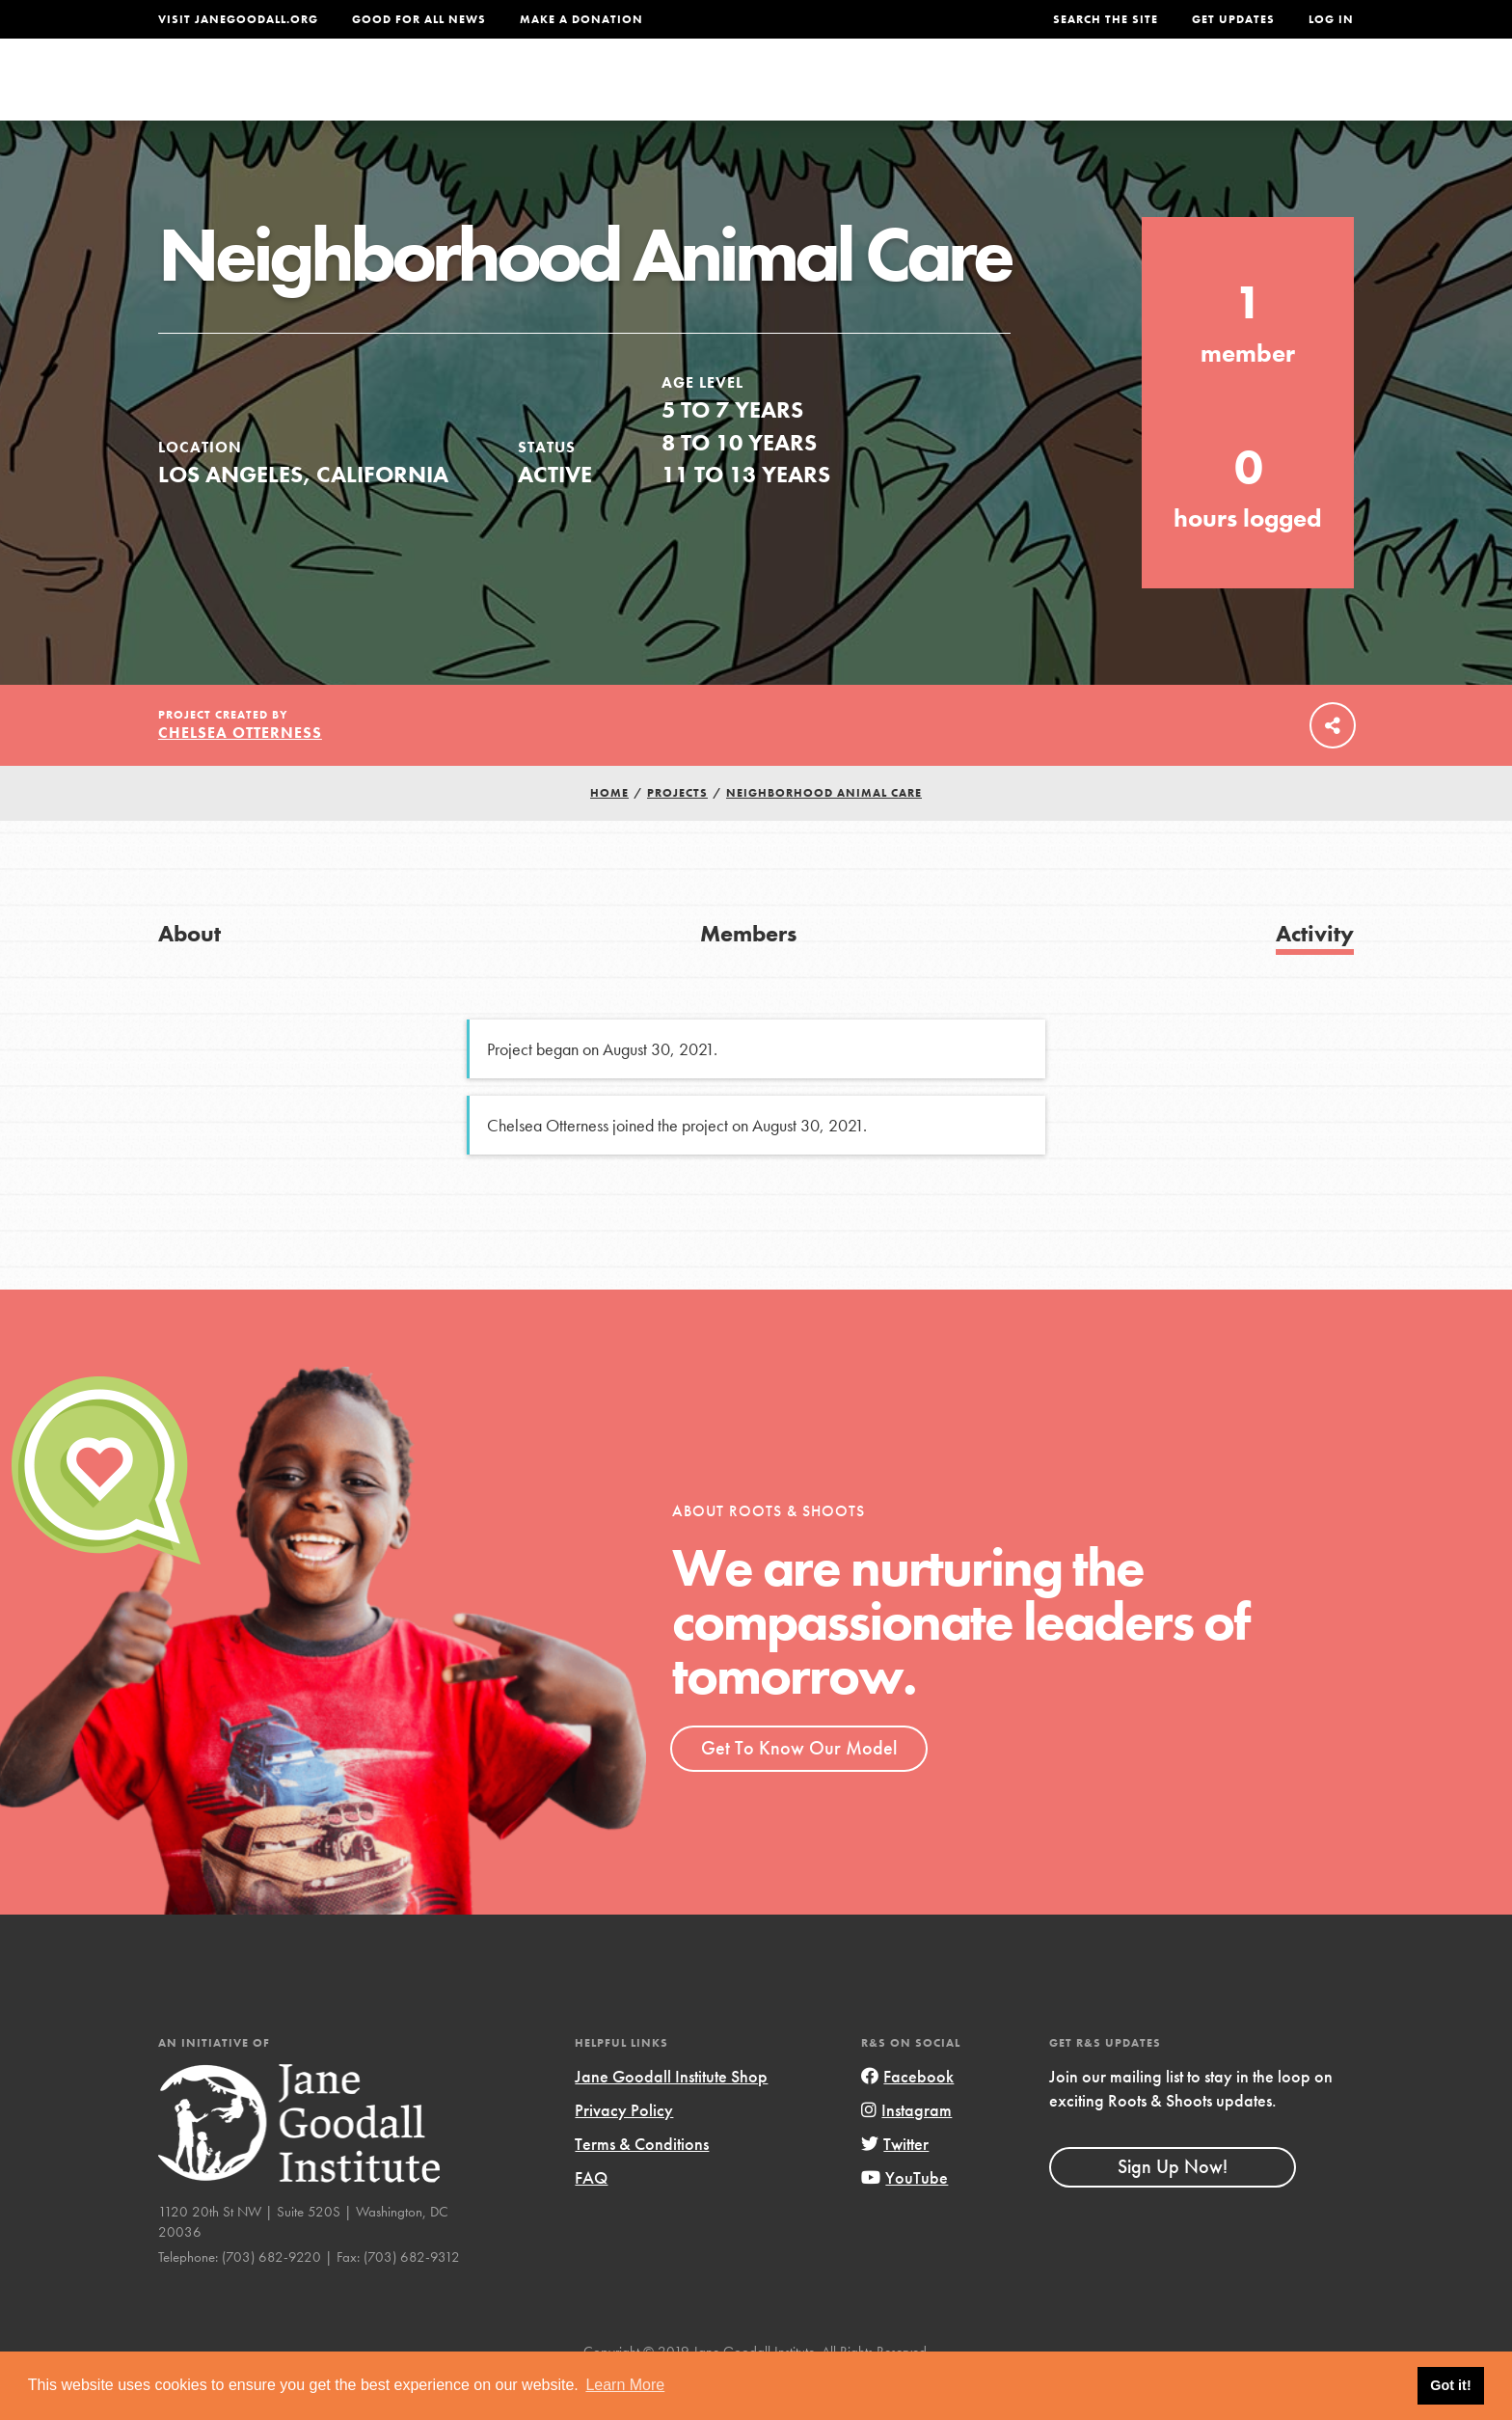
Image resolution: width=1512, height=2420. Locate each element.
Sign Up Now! (1173, 2207)
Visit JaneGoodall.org (238, 19)
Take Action (1290, 92)
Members (748, 974)
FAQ (591, 2218)
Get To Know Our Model (799, 1788)
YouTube (904, 2218)
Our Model (925, 93)
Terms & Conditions (642, 2184)
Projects (1051, 93)
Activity (1315, 974)
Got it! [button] (1450, 2385)
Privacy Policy (624, 2150)
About (502, 93)
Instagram (906, 2150)
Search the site (1105, 19)
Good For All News (419, 19)
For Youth (614, 93)
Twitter (895, 2184)
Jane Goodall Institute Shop (671, 2117)
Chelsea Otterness (240, 774)
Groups (1160, 93)
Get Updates (1233, 19)
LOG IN (1331, 19)
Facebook (907, 2117)
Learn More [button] (624, 2385)
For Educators (769, 93)
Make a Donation (581, 19)
